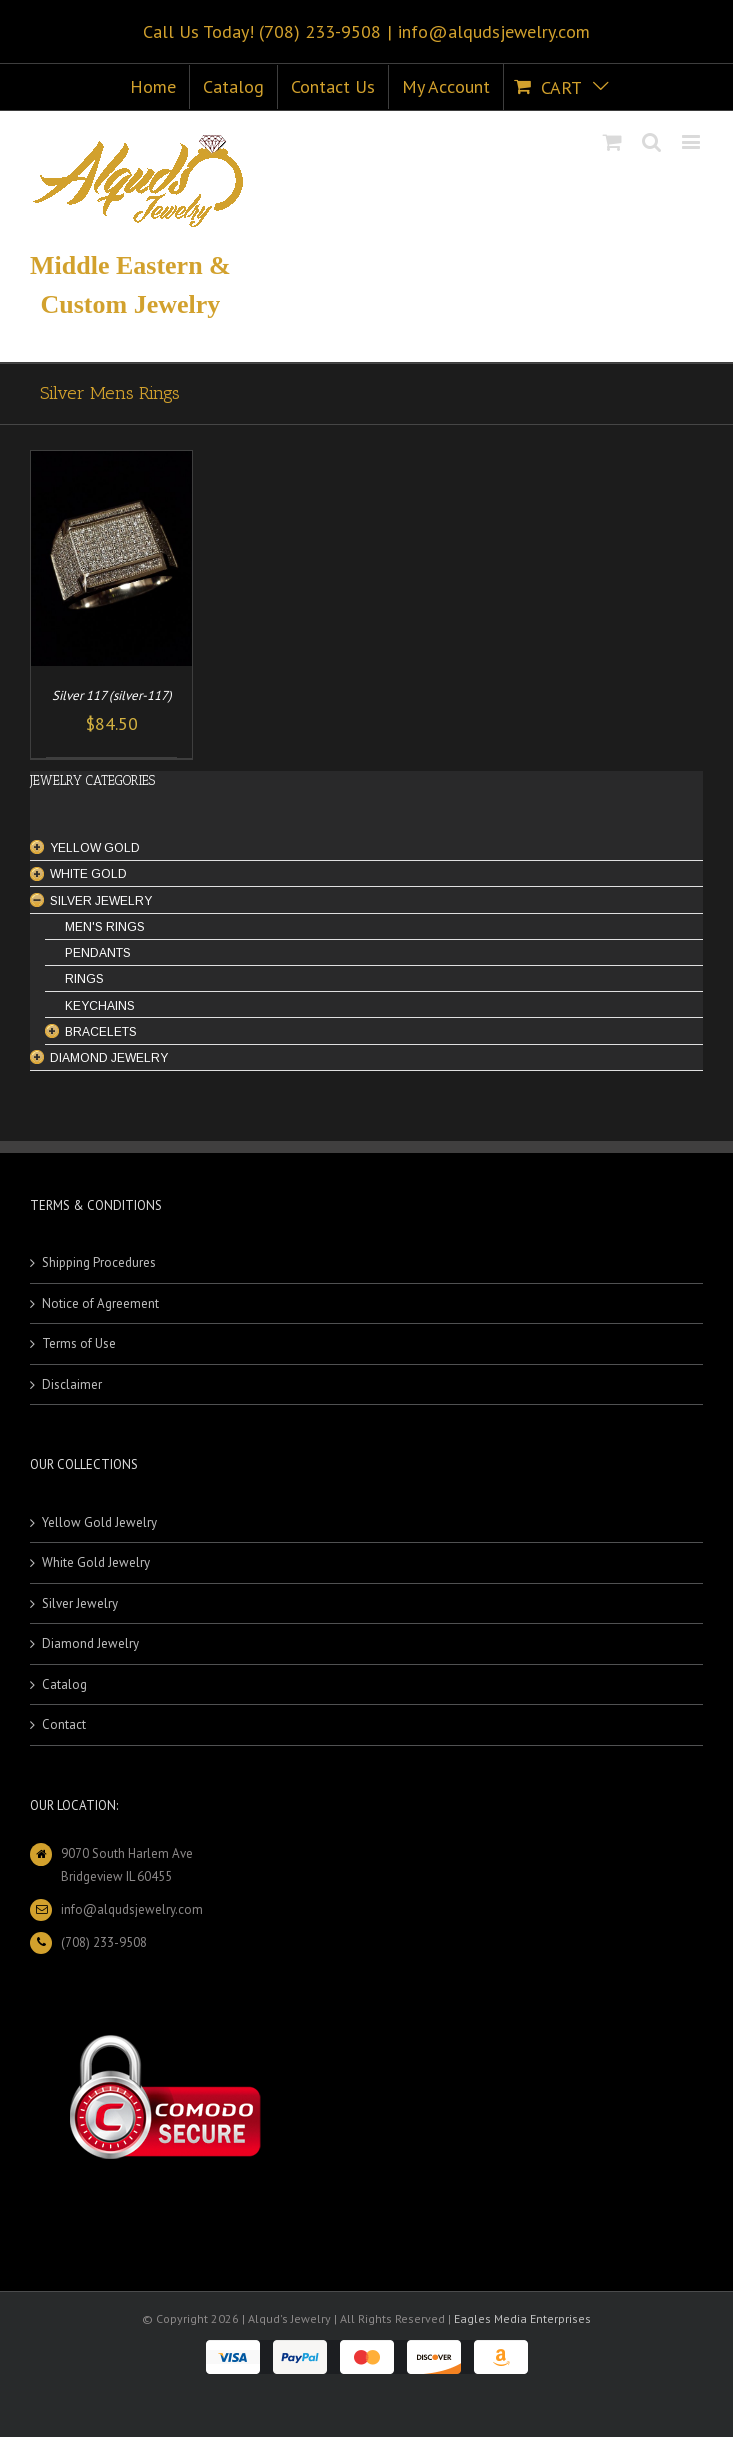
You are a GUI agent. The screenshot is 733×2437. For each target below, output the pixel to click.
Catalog (64, 1684)
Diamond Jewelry (90, 1643)
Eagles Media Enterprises (522, 2318)
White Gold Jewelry (96, 1562)
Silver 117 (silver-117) (112, 695)
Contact (64, 1724)
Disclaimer (72, 1384)
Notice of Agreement (100, 1303)
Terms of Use (79, 1343)
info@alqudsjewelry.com (494, 31)
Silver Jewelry (80, 1603)
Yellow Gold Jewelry (99, 1522)
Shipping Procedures (99, 1262)
